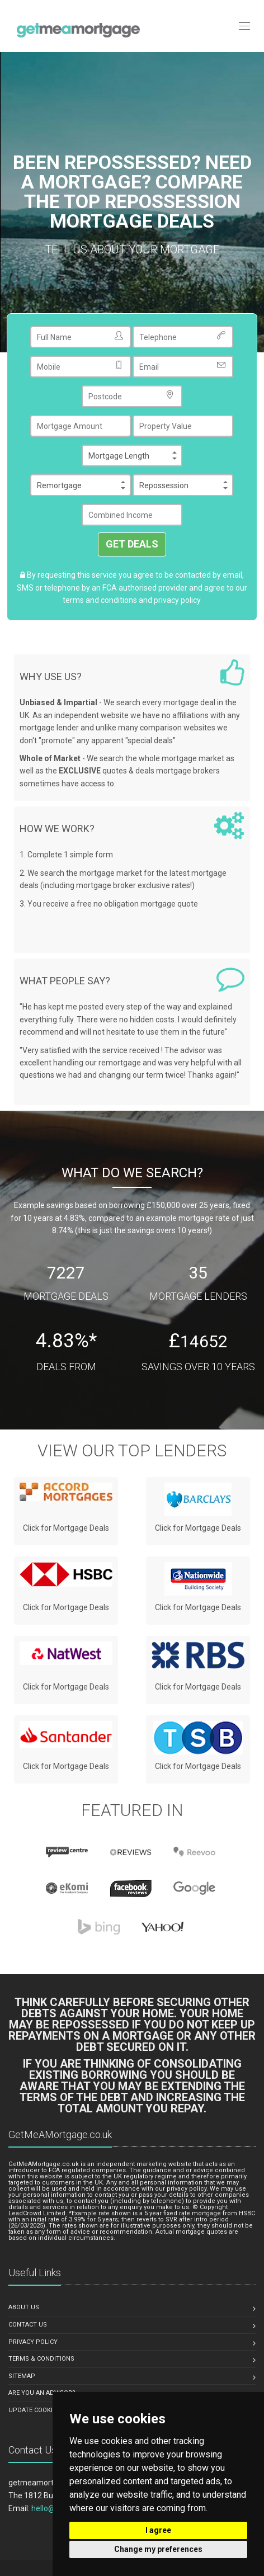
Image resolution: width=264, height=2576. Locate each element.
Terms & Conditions (41, 2358)
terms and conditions (100, 600)
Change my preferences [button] (158, 2549)
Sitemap (21, 2376)
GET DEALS (132, 544)
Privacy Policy (33, 2342)
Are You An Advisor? (42, 2392)
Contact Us (27, 2324)
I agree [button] (158, 2530)
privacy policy (177, 600)
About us (23, 2307)
